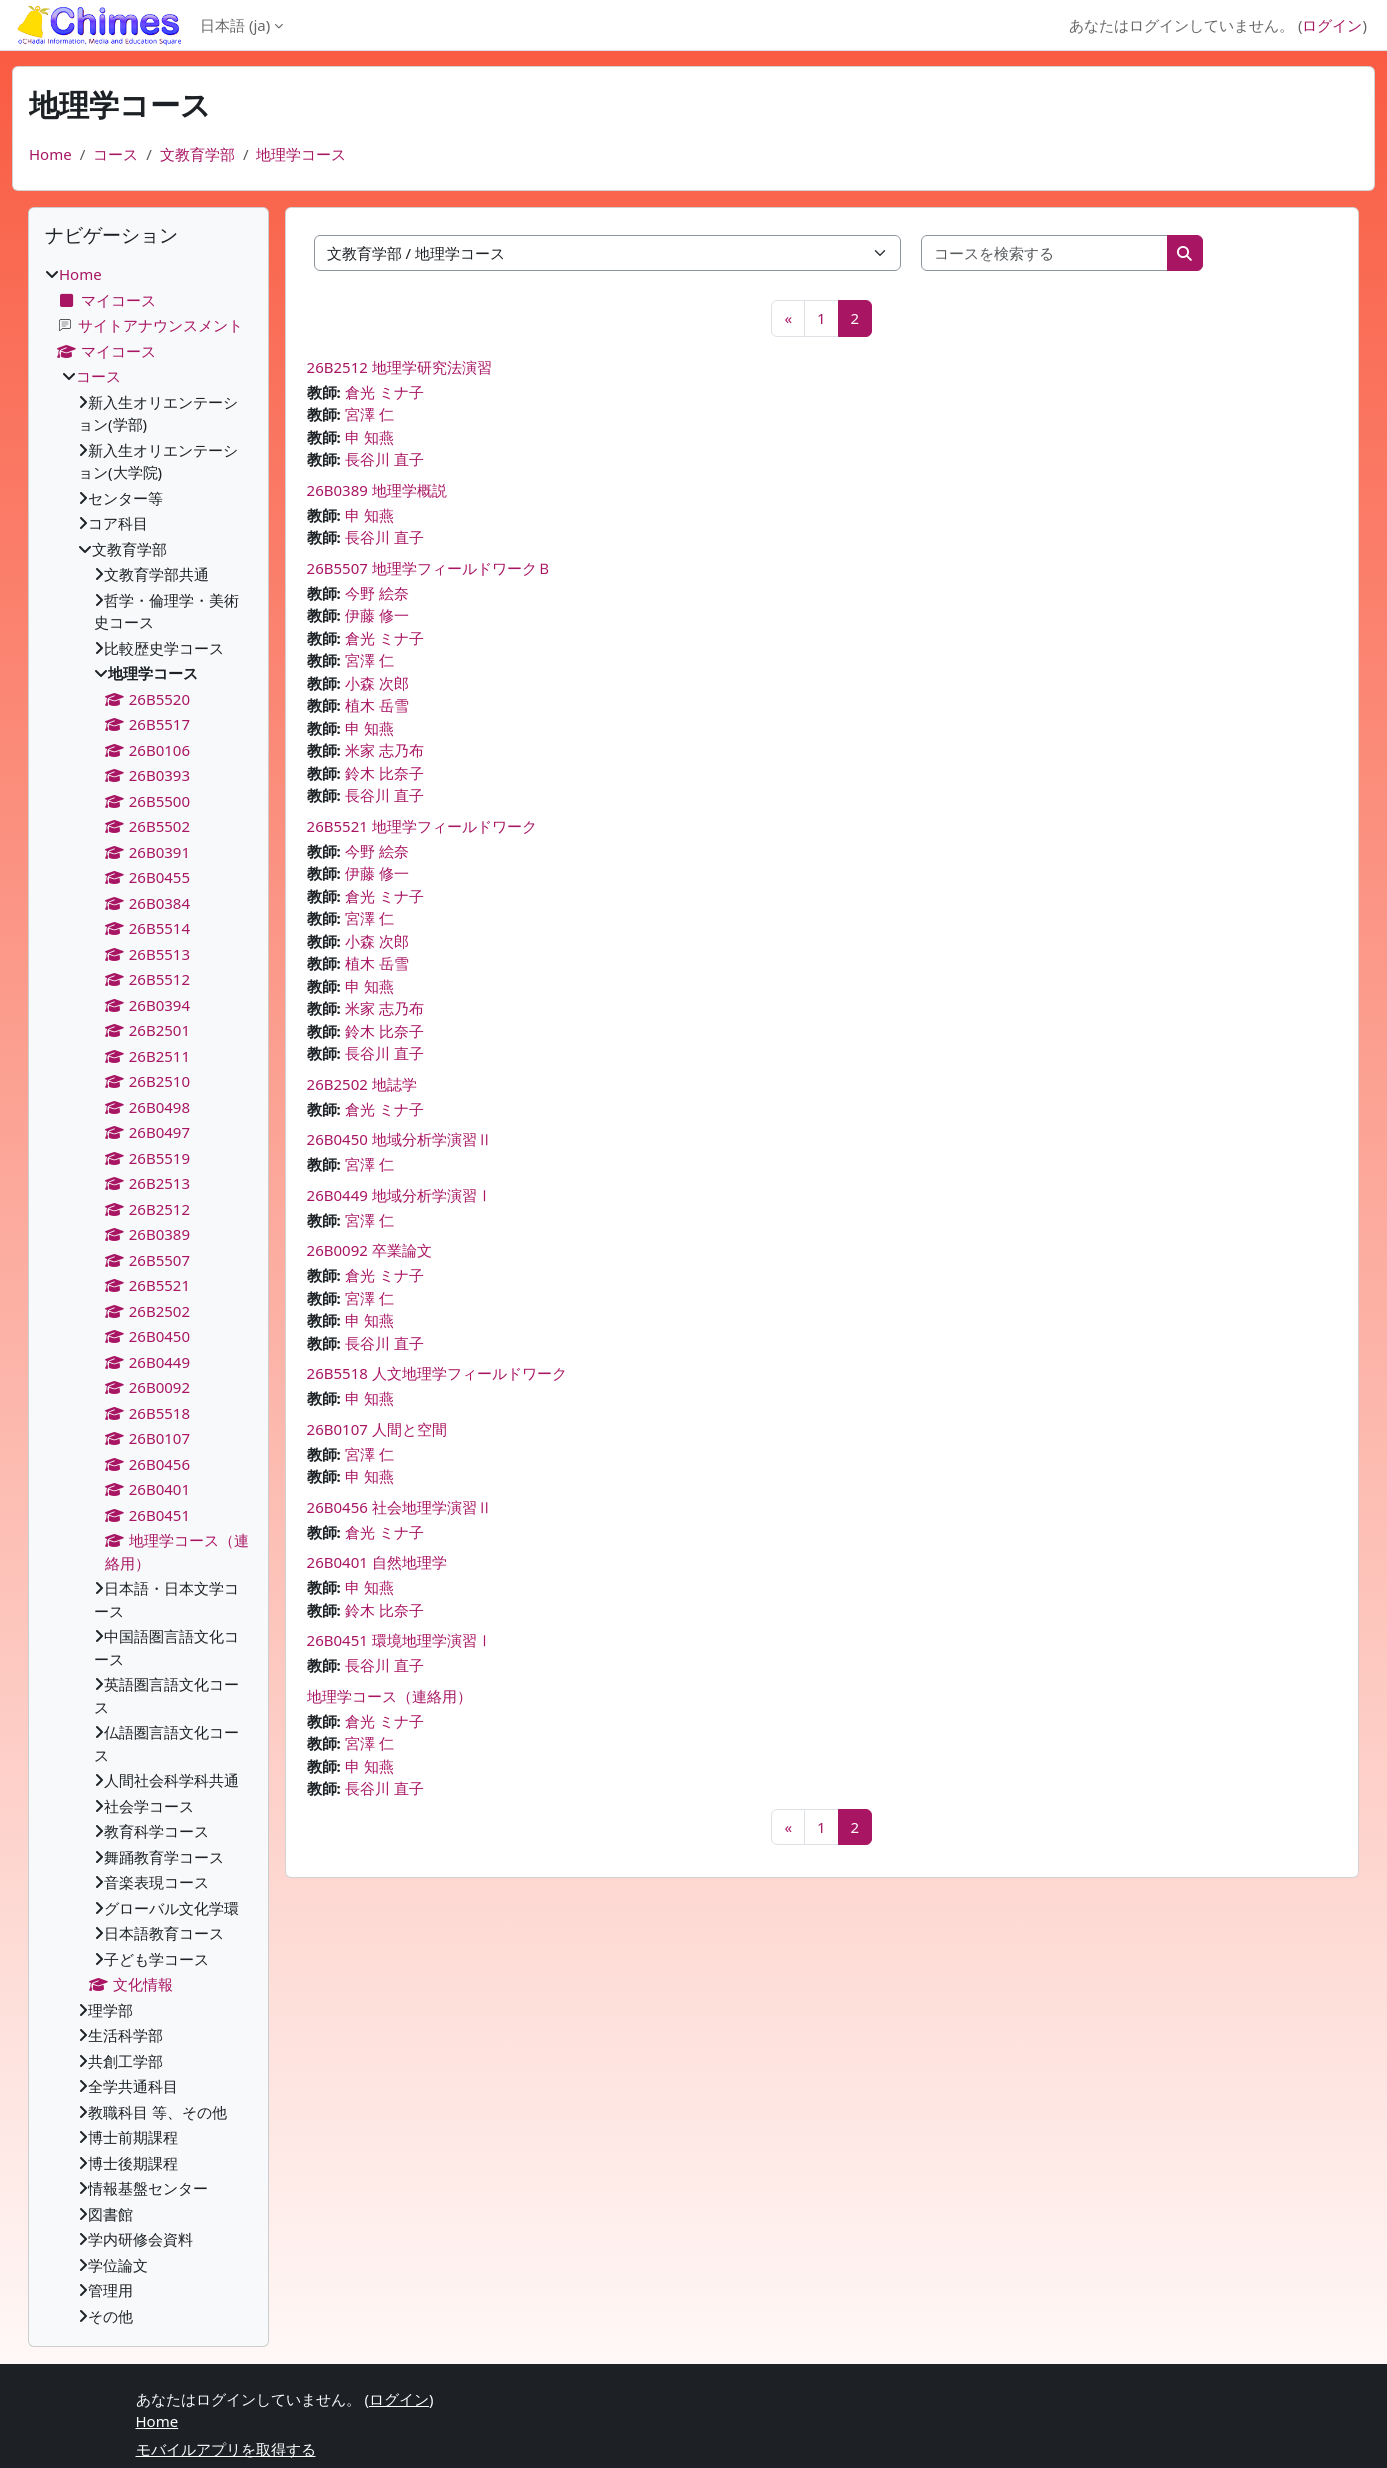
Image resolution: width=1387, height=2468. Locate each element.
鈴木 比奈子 (384, 773)
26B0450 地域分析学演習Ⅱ (399, 1139)
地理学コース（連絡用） (389, 1696)
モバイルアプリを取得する (226, 2449)
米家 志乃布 (384, 750)
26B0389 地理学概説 (377, 490)
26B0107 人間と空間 (377, 1429)
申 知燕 (369, 437)
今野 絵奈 (377, 593)
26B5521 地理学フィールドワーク (422, 826)
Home (50, 154)
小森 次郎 (377, 683)
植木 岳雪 (377, 705)
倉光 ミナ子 (384, 392)
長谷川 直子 (384, 459)
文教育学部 (197, 154)
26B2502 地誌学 (362, 1084)
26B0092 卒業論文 (369, 1250)
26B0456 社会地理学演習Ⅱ (399, 1507)
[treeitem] (148, 1295)
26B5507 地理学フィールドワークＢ (429, 568)
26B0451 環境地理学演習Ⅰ (399, 1640)
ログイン (1332, 25)
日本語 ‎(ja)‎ (235, 25)
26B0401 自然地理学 (377, 1562)
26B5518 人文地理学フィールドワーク (437, 1373)
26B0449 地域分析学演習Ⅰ (399, 1195)
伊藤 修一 (377, 615)
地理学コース (301, 154)
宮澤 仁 (369, 414)
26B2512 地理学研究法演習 (399, 367)
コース (115, 154)
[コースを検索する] (1045, 253)
